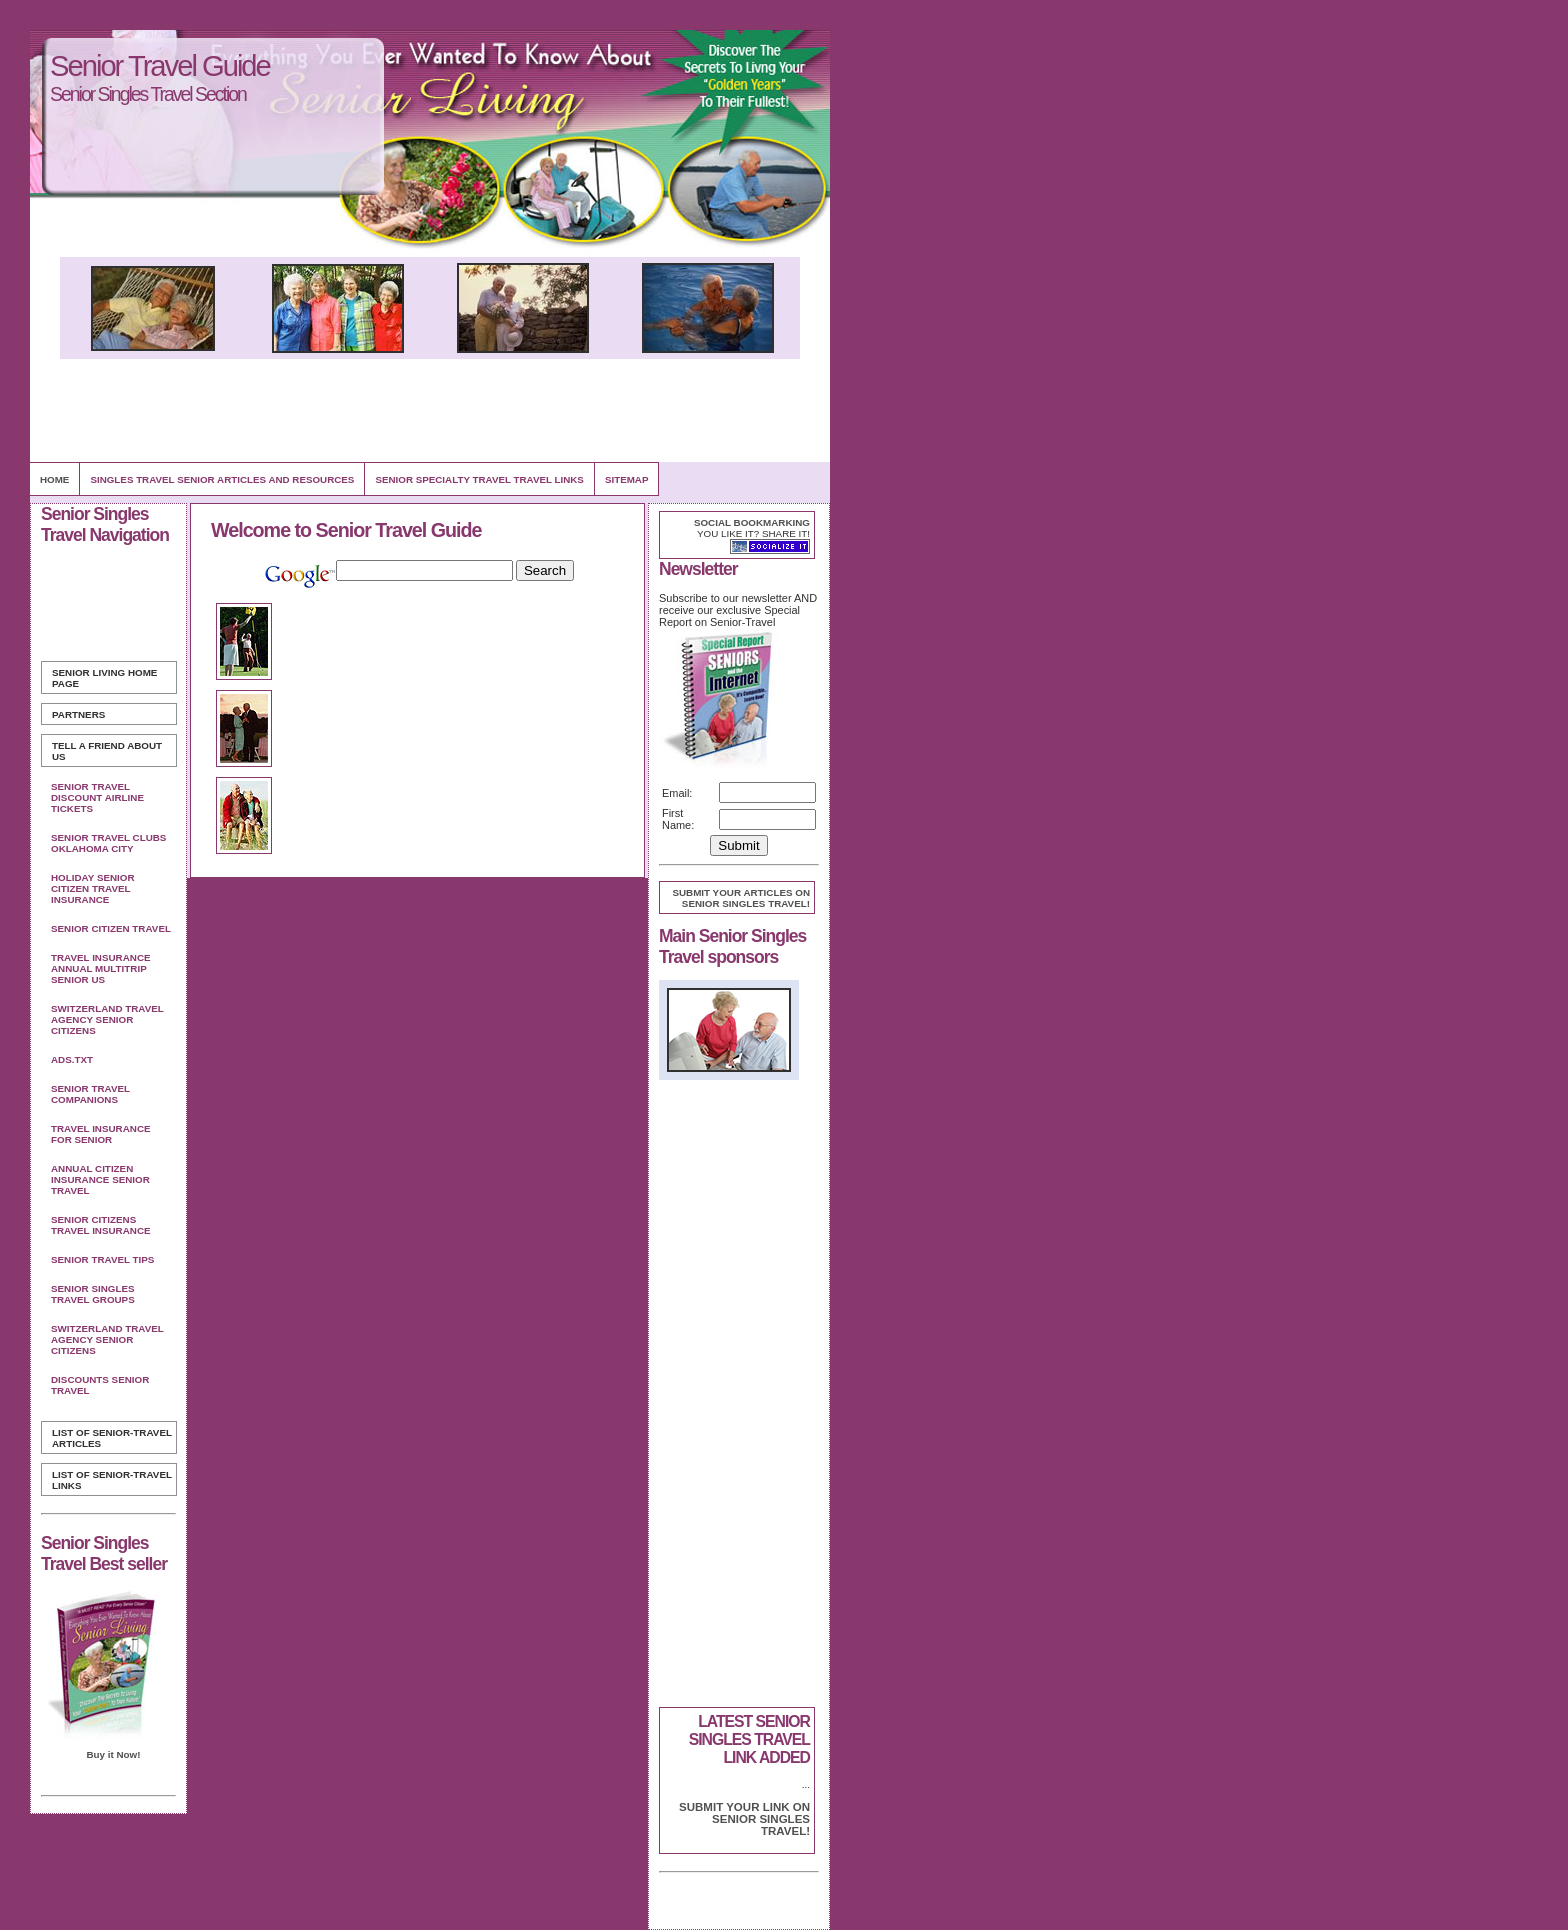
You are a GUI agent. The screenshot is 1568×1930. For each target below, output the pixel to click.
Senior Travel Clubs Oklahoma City (108, 843)
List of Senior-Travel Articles (112, 1438)
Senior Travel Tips (102, 1259)
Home (54, 479)
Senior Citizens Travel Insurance (101, 1225)
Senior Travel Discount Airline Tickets (97, 797)
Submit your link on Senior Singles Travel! (744, 1819)
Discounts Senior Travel (100, 1385)
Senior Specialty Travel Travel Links (479, 479)
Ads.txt (72, 1059)
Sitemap (627, 479)
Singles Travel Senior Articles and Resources (222, 479)
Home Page (104, 678)
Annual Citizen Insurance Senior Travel (100, 1179)
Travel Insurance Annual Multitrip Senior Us (101, 968)
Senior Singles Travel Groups (93, 1294)
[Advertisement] (430, 410)
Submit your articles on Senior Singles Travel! (741, 898)
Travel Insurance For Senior (101, 1134)
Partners (78, 714)
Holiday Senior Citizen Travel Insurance (93, 888)
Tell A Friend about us (107, 751)
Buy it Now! (113, 1754)
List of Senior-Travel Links (112, 1480)
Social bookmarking (752, 522)
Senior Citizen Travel (111, 928)
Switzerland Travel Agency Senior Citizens (107, 1019)
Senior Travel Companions (90, 1094)
